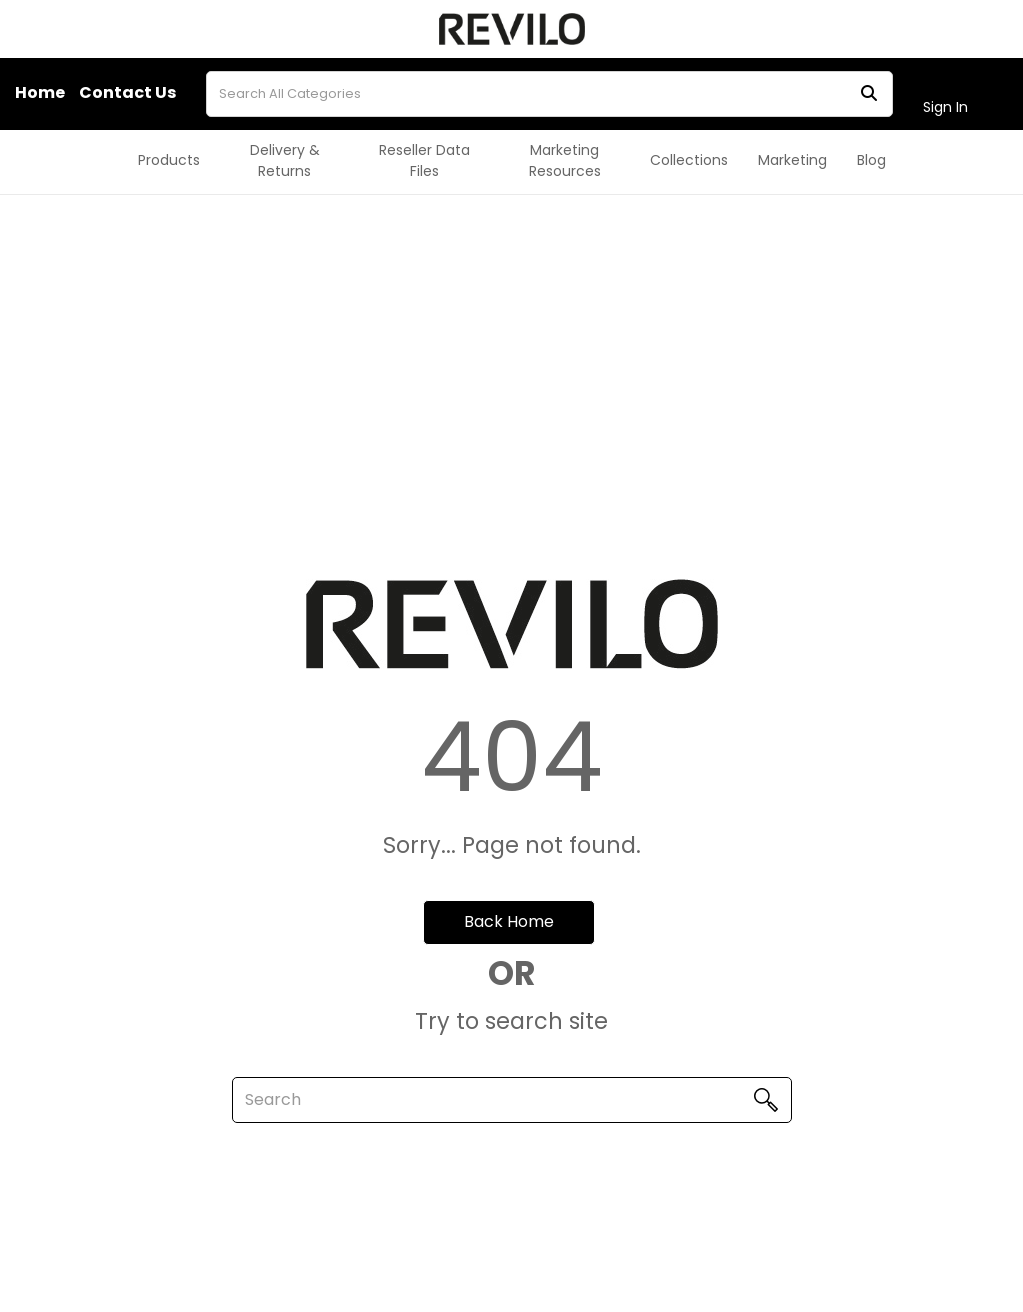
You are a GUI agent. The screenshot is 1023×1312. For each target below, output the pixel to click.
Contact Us (127, 93)
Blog (871, 160)
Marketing (792, 160)
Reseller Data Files (424, 160)
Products (169, 160)
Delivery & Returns (285, 160)
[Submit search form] (869, 93)
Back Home (509, 921)
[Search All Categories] (549, 94)
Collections (689, 160)
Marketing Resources (565, 160)
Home (40, 93)
